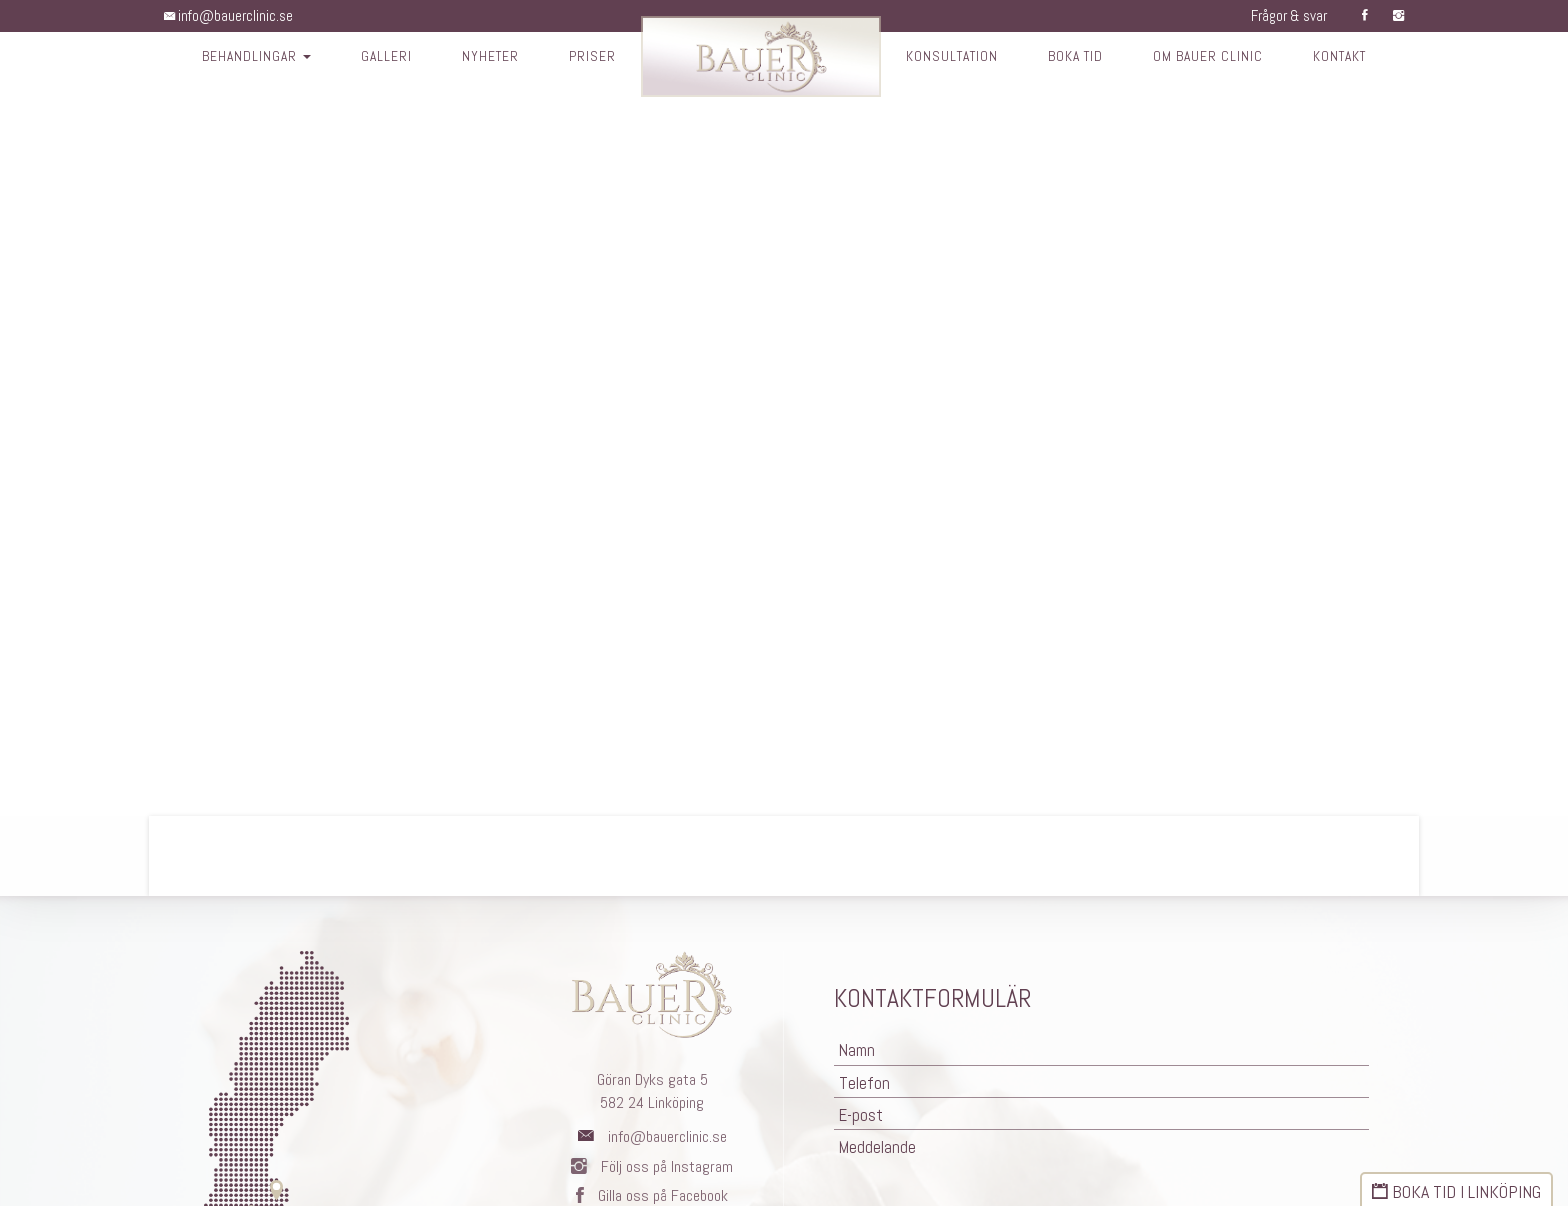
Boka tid (1078, 58)
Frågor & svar (1284, 15)
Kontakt (1349, 58)
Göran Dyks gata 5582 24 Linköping (652, 1091)
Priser (588, 58)
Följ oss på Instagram (652, 1166)
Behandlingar (247, 58)
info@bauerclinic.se (231, 15)
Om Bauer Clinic (1214, 58)
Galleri (379, 58)
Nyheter (484, 58)
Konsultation (950, 58)
